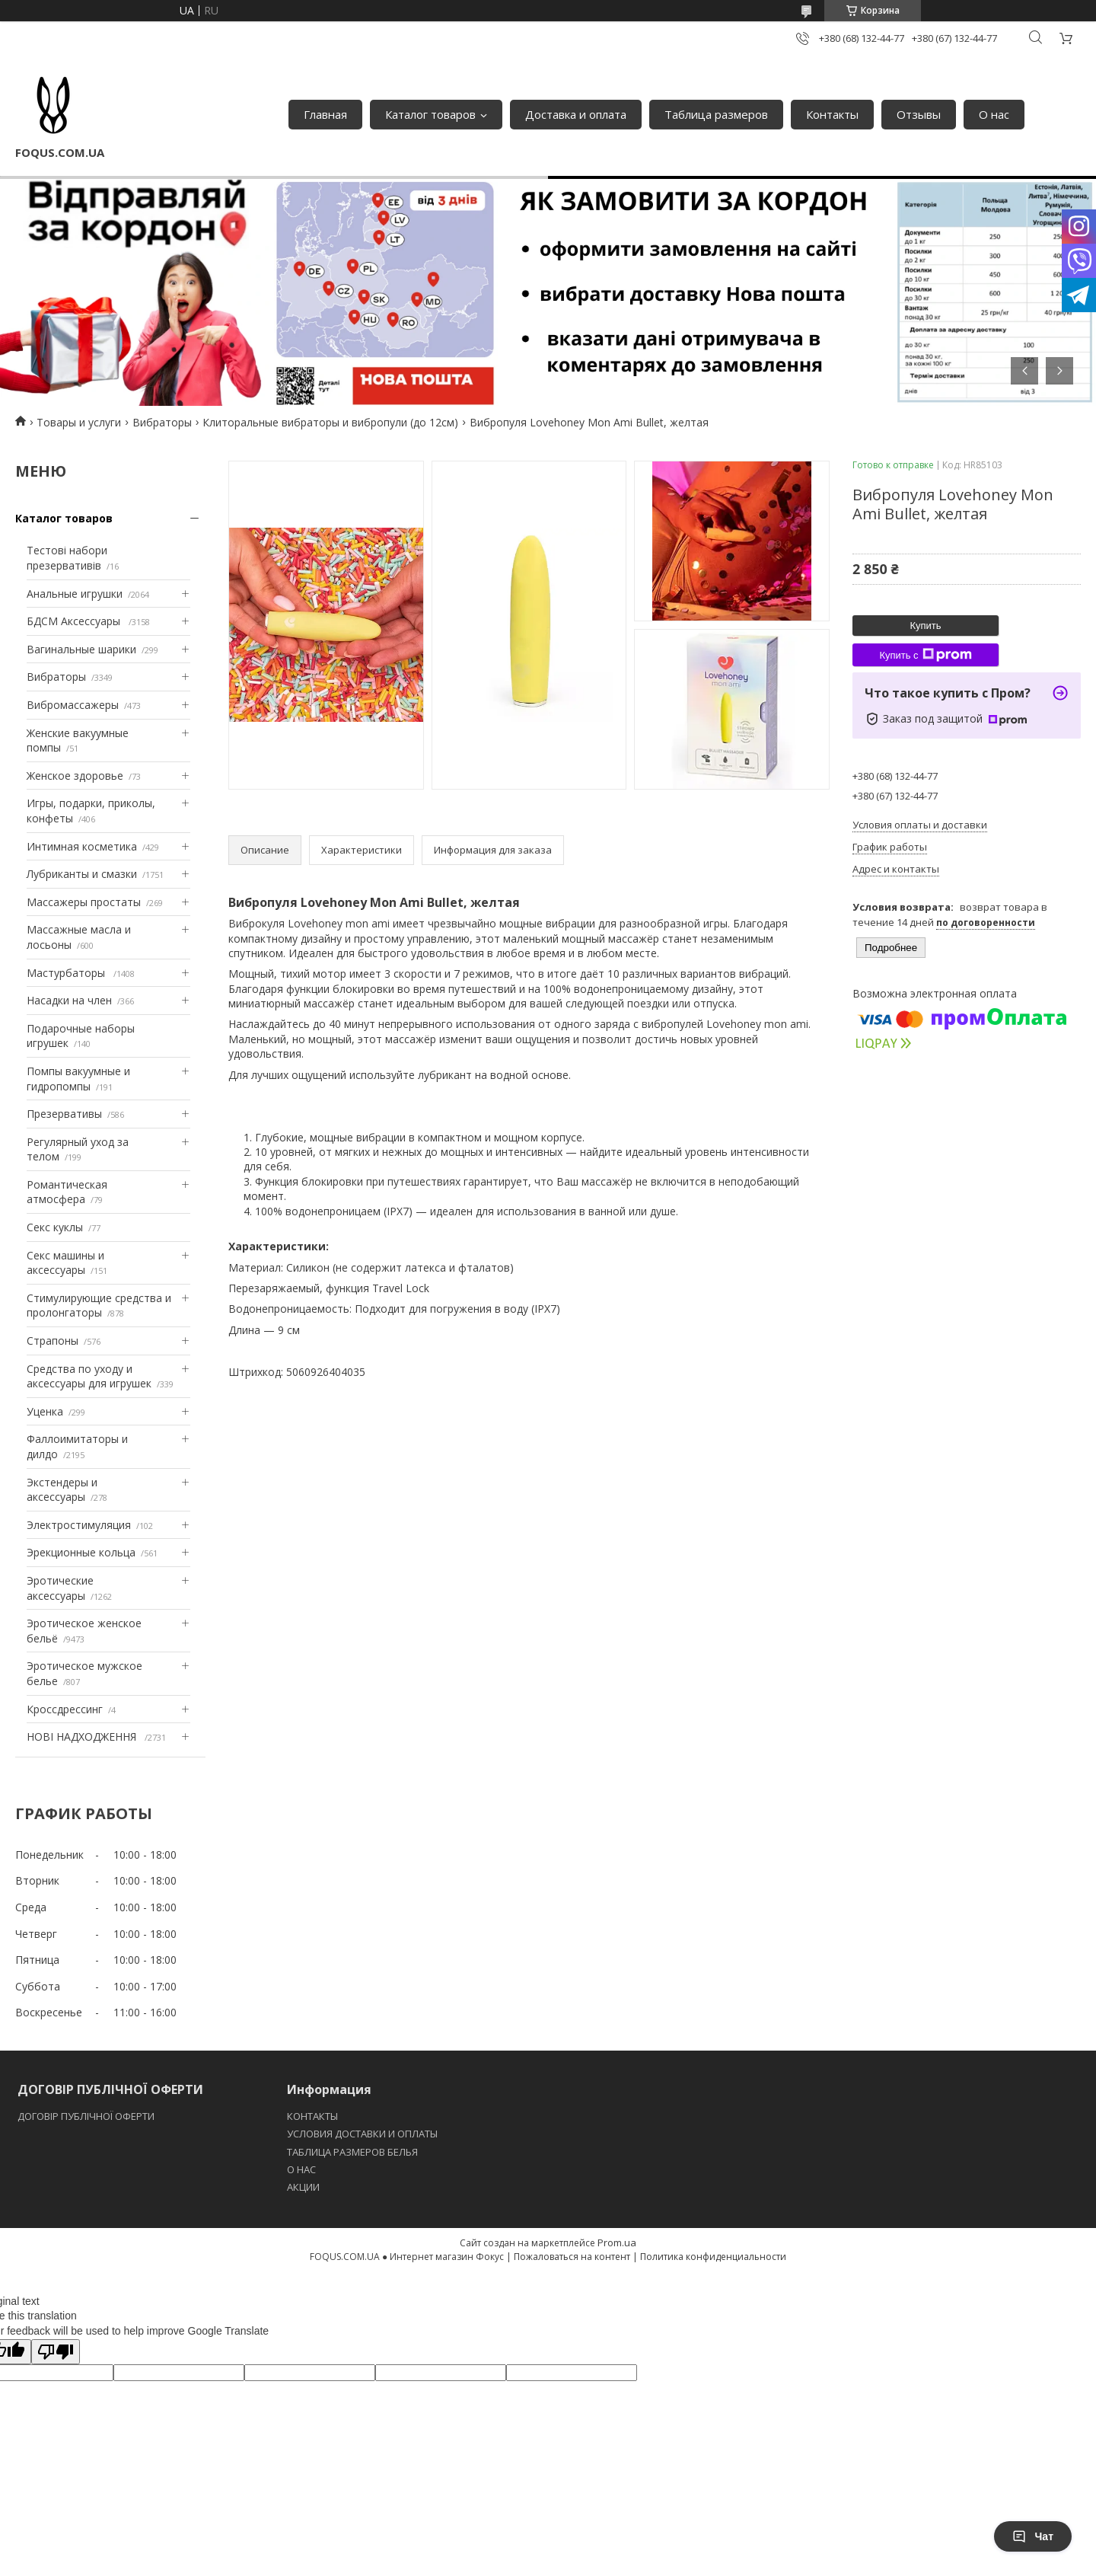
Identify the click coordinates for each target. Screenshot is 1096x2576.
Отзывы (919, 114)
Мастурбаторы (67, 973)
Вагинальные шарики (81, 649)
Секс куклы (55, 1227)
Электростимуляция (79, 1525)
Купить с (925, 655)
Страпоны (52, 1340)
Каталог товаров (430, 114)
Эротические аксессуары (60, 1588)
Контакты (832, 114)
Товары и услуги (79, 422)
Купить (925, 625)
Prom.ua (616, 2242)
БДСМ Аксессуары (75, 621)
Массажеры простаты (84, 902)
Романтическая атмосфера (67, 1192)
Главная (325, 114)
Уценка (45, 1411)
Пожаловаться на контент (572, 2256)
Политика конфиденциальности (713, 2256)
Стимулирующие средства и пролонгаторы (99, 1305)
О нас (994, 114)
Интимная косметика (82, 846)
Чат (1032, 2536)
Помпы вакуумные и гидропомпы (78, 1078)
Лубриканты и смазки (82, 874)
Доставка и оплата (575, 114)
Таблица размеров (716, 114)
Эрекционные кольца (81, 1552)
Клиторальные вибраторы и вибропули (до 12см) (330, 422)
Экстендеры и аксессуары (62, 1490)
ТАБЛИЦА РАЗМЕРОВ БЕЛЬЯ (352, 2152)
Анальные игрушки (75, 593)
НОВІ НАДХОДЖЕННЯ (83, 1736)
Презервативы (64, 1113)
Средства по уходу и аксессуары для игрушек (89, 1376)
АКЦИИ (303, 2187)
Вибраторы (162, 422)
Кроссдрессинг (65, 1709)
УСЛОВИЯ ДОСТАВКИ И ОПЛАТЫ (362, 2133)
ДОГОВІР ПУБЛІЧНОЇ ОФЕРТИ (87, 2116)
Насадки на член (69, 1000)
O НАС (301, 2169)
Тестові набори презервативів (67, 558)
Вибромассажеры (73, 704)
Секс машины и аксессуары (65, 1263)
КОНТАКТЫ (312, 2116)
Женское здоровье (75, 775)
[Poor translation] (55, 2351)
